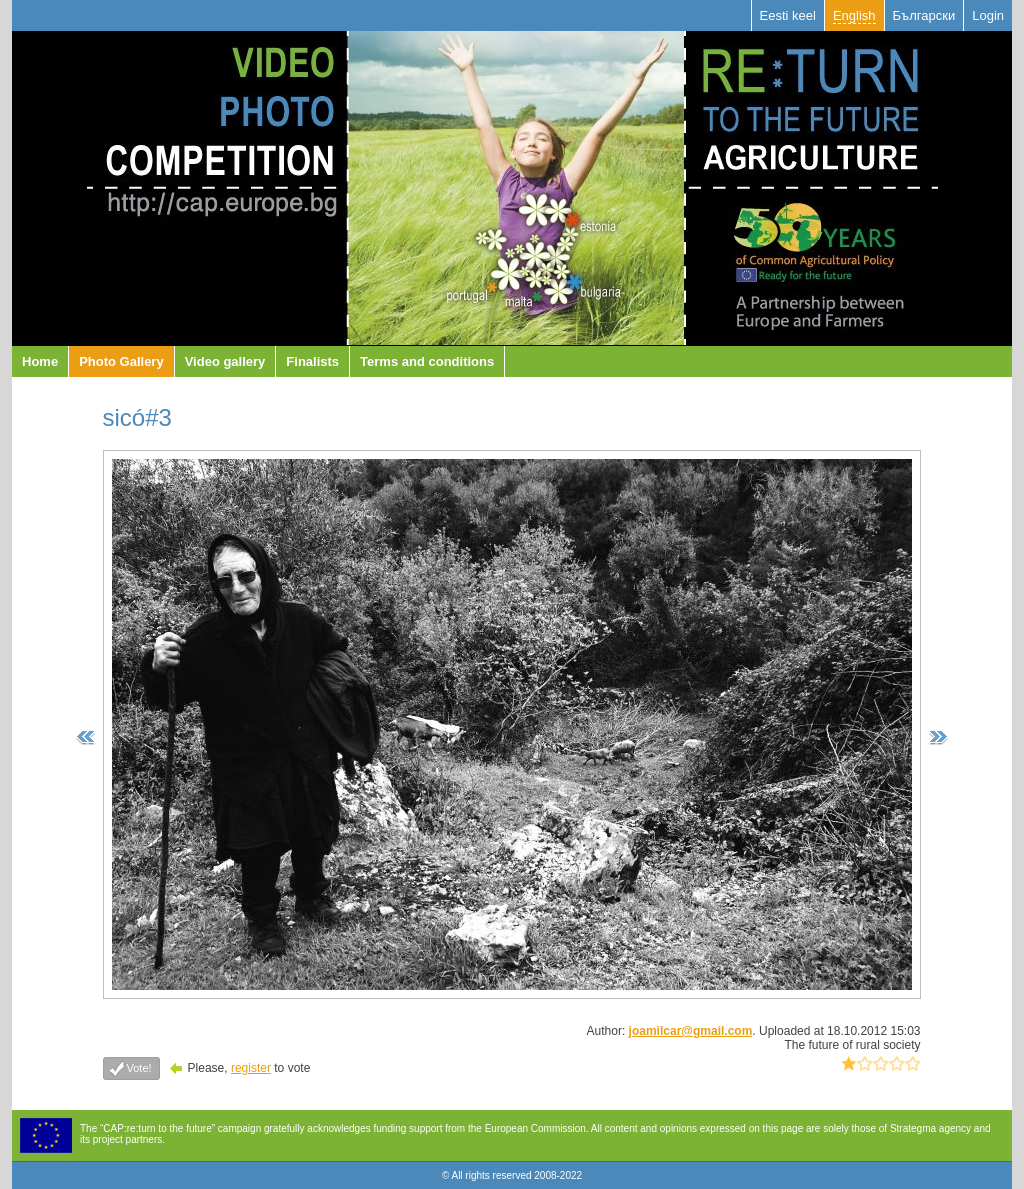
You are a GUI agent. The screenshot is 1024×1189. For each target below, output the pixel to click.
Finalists (312, 361)
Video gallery (225, 361)
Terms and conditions (427, 361)
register (251, 1068)
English (854, 15)
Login (988, 15)
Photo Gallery (121, 361)
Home (40, 361)
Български (924, 15)
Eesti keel (788, 15)
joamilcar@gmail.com (691, 1031)
